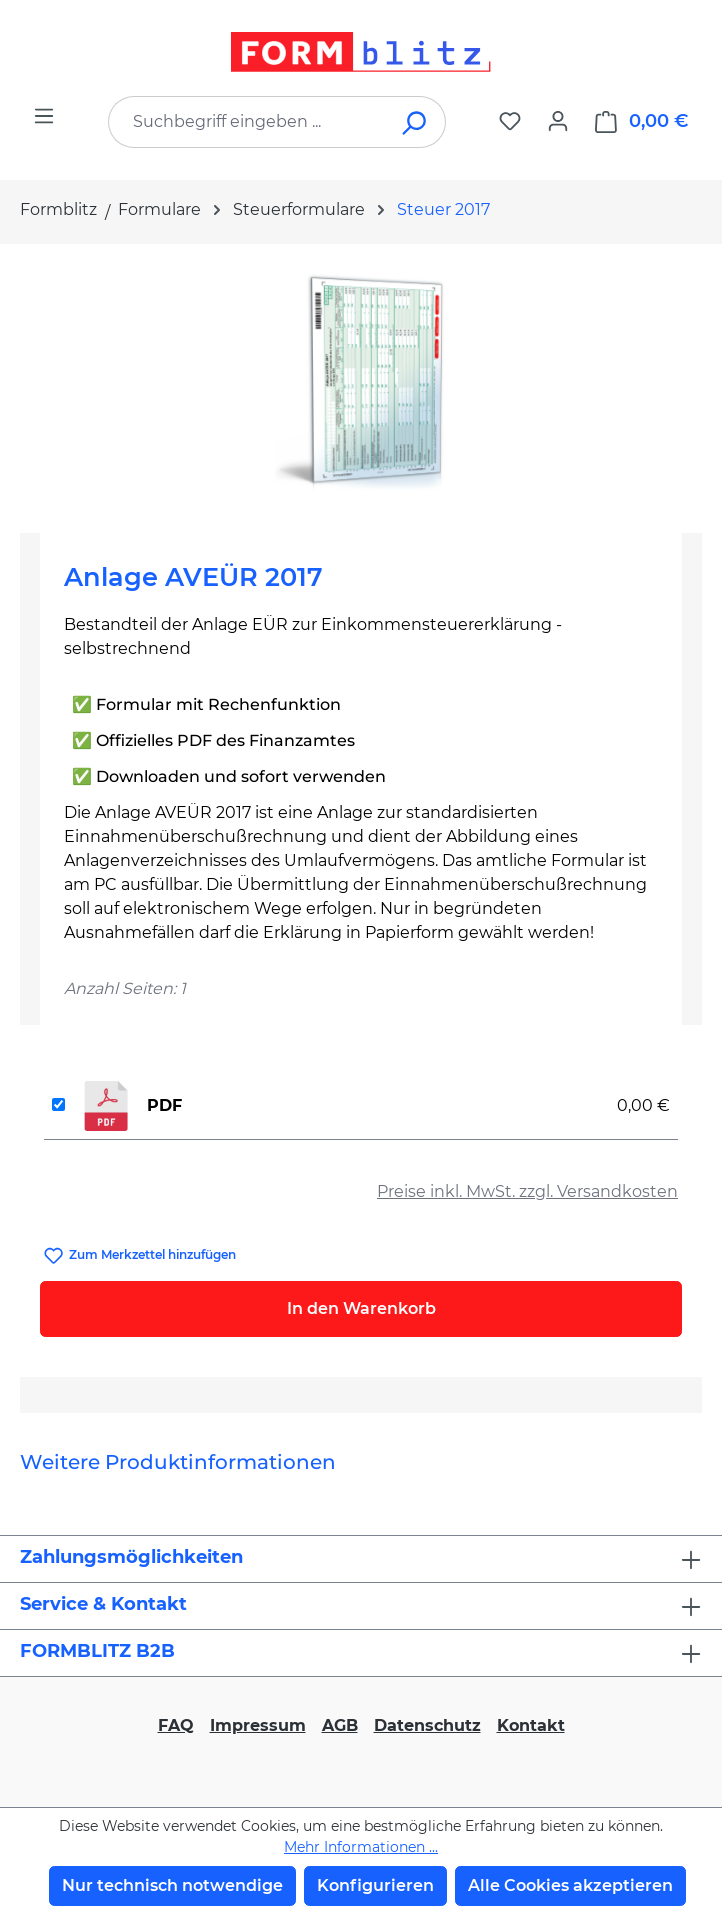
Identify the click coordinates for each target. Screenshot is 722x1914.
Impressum (258, 1725)
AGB (340, 1725)
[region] (361, 380)
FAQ (176, 1725)
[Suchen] (415, 122)
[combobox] (247, 122)
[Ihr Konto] (558, 121)
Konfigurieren (375, 1885)
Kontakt (531, 1725)
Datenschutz (427, 1725)
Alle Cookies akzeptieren (570, 1885)
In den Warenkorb (361, 1308)
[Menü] (44, 116)
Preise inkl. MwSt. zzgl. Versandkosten (527, 1191)
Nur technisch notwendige (172, 1885)
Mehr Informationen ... (361, 1847)
